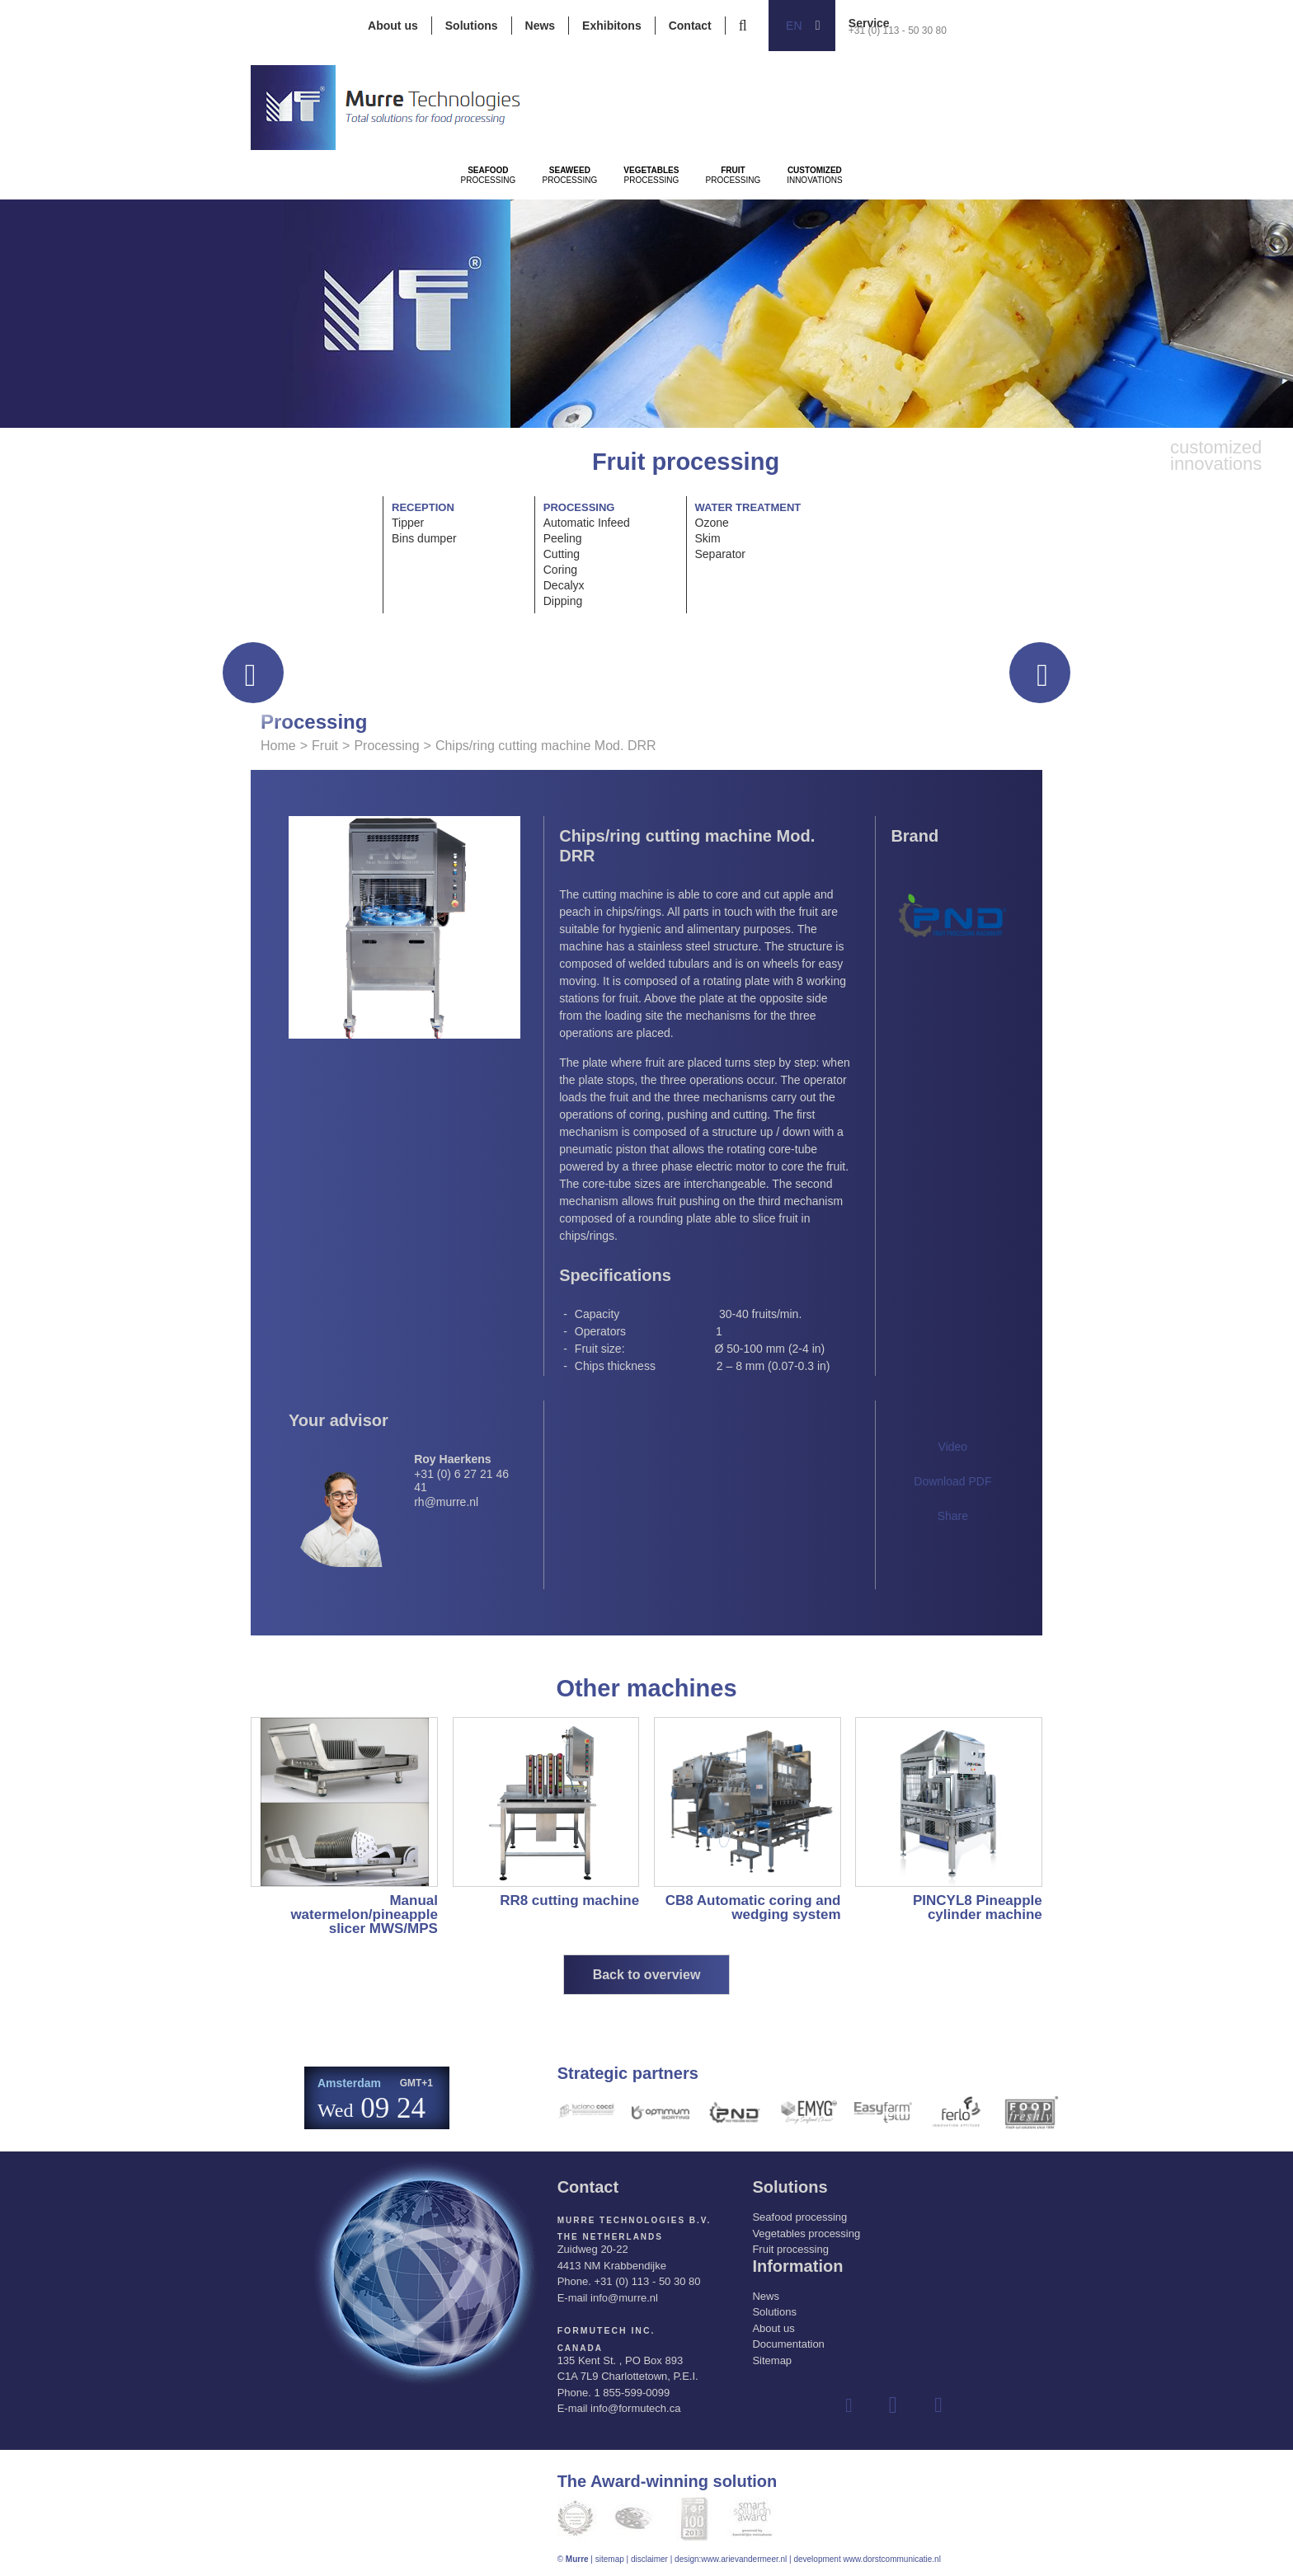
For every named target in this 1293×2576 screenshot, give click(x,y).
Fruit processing (790, 2249)
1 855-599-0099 (632, 2392)
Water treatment (748, 507)
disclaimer (649, 2558)
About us (393, 25)
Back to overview (647, 1975)
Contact (690, 25)
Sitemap (772, 2360)
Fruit (325, 746)
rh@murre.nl (446, 1502)
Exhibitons (612, 25)
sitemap (609, 2558)
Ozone (712, 522)
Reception (423, 507)
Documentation (788, 2344)
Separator (720, 554)
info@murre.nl (624, 2298)
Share (953, 1516)
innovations (1055, 223)
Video (953, 1446)
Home (278, 746)
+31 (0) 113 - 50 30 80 (898, 30)
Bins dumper (424, 538)
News (540, 25)
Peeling (562, 538)
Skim (708, 538)
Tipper (408, 522)
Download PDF (952, 1481)
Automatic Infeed (586, 522)
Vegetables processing (806, 2233)
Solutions (471, 25)
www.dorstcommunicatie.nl (891, 2558)
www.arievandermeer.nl (744, 2558)
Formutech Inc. (604, 2330)
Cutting (561, 554)
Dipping (562, 601)
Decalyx (564, 585)
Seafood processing (799, 2217)
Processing (515, 223)
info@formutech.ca (635, 2408)
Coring (560, 569)
